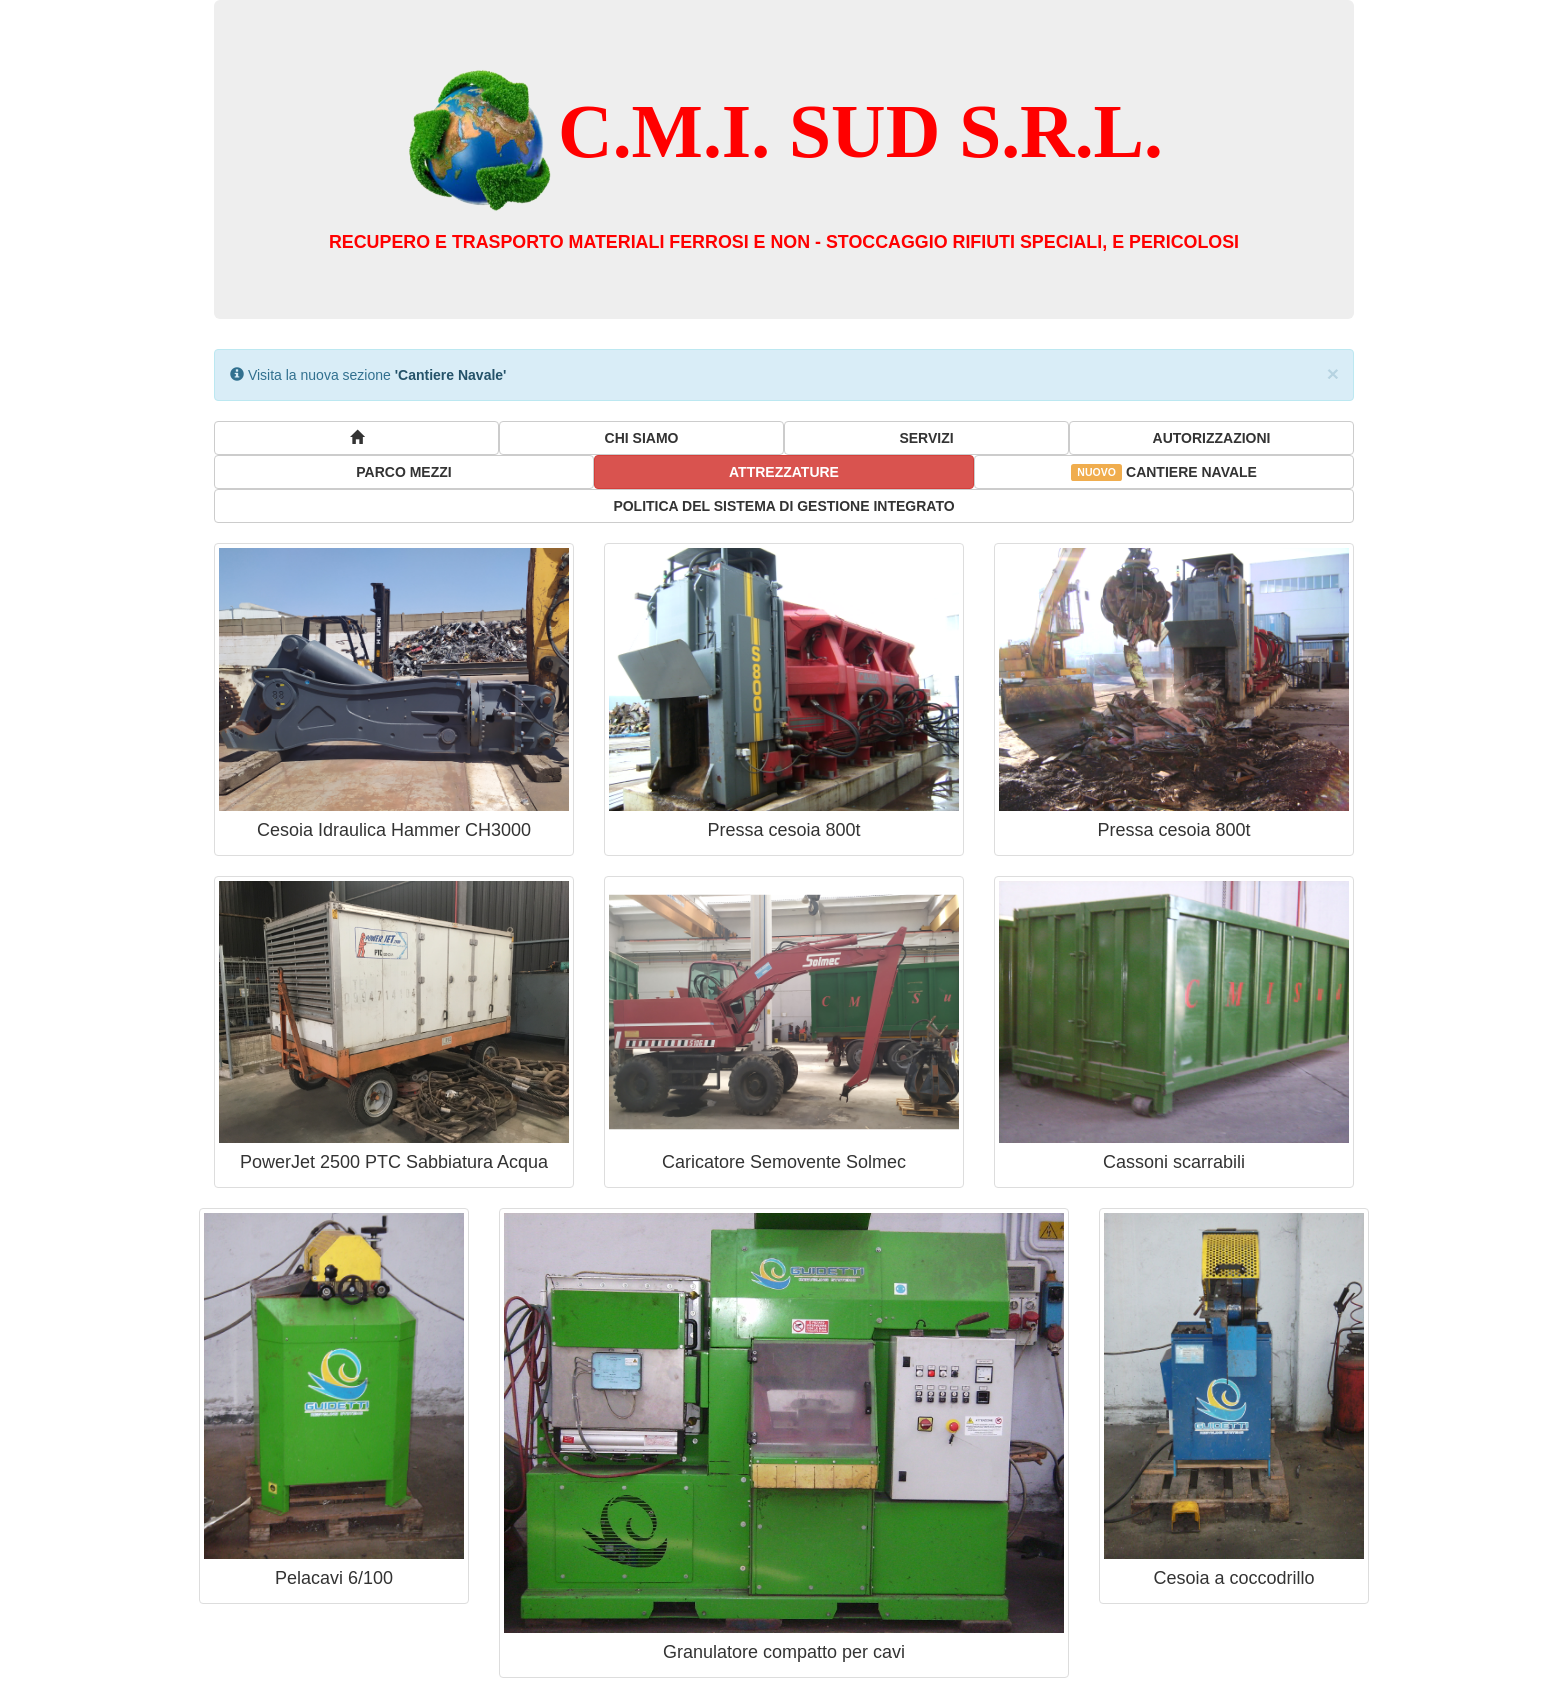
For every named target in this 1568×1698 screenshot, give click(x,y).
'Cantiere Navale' (451, 375)
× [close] (1333, 373)
